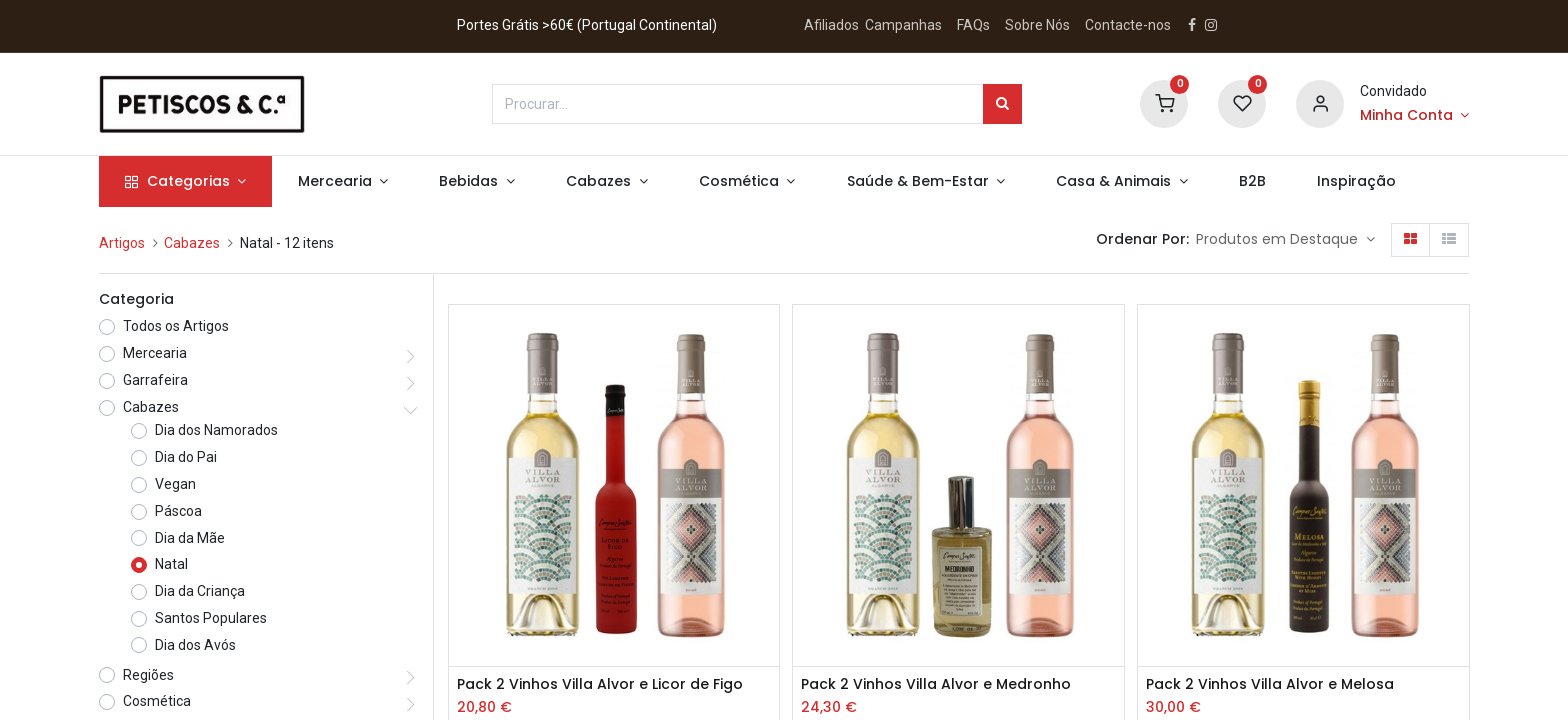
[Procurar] (1002, 104)
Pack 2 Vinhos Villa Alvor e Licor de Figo (600, 684)
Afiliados (833, 25)
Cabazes (192, 243)
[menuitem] (1252, 182)
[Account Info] (1414, 116)
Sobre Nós (1039, 25)
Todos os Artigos (176, 326)
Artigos (122, 243)
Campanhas (903, 25)
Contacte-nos (1128, 25)
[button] (1285, 240)
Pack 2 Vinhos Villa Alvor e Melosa (1270, 684)
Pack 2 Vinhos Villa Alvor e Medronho (936, 684)
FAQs (973, 25)
